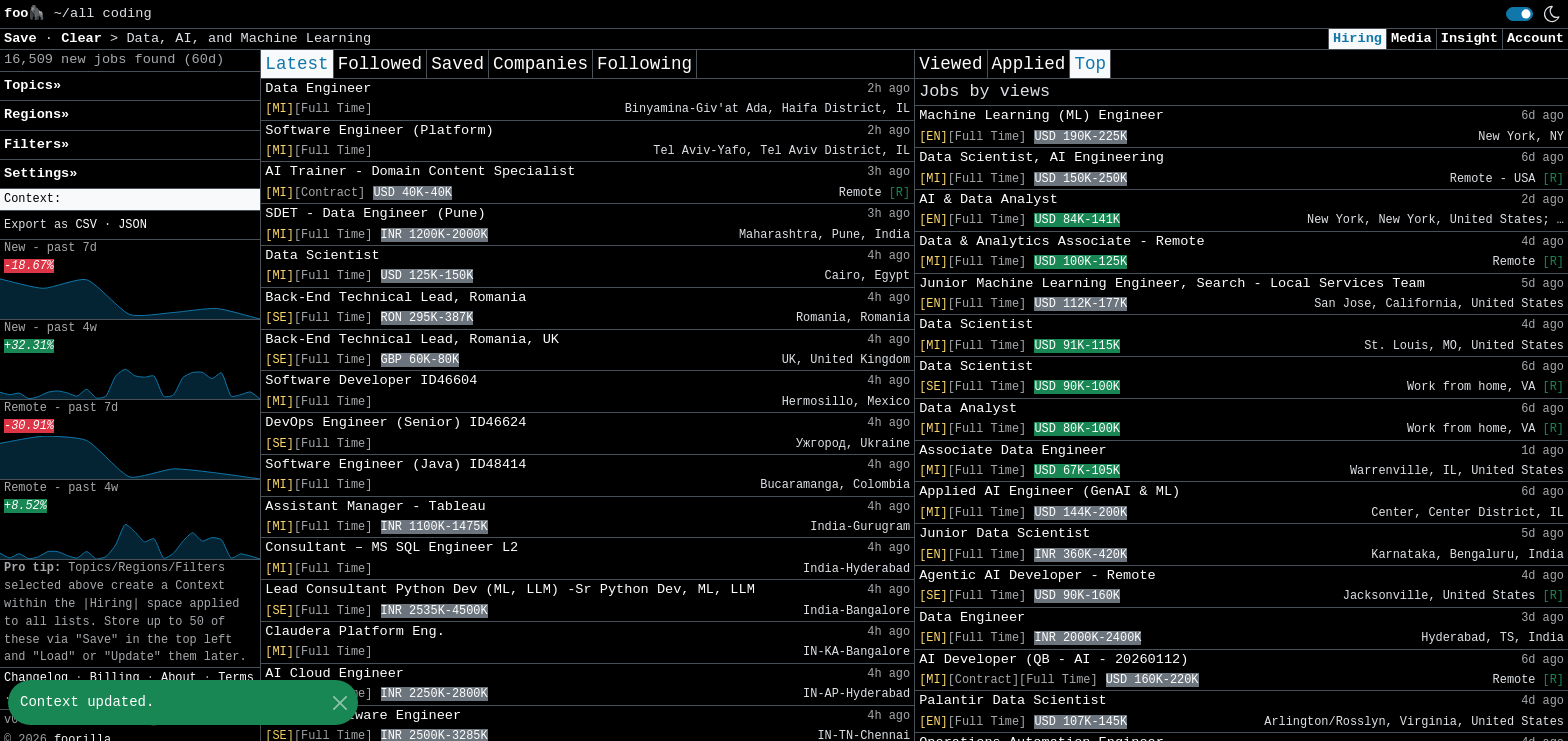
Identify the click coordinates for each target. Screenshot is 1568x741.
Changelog (36, 678)
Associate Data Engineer (1013, 450)
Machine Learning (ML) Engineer (1041, 115)
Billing (115, 678)
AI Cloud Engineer (334, 673)
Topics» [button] (32, 85)
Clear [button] (85, 38)
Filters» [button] (36, 144)
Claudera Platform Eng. (354, 631)
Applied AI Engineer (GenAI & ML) (1049, 491)
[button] (130, 199)
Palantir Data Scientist (1013, 700)
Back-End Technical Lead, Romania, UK (412, 339)
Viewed (950, 64)
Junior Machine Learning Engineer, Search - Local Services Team (1172, 283)
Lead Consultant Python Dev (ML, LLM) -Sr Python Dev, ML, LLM (509, 589)
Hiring (1357, 38)
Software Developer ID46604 (371, 380)
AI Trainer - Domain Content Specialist (420, 171)
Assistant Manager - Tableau (375, 506)
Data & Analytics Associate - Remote (1062, 241)
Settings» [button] (40, 173)
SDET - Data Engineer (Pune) (375, 213)
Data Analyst (968, 408)
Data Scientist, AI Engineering (1041, 157)
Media (1411, 38)
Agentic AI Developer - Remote (1037, 575)
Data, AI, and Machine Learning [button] (248, 38)
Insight (1469, 38)
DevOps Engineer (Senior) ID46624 (395, 422)
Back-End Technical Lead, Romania (395, 297)
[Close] (339, 702)
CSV (85, 225)
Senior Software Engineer (363, 715)
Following (644, 64)
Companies (540, 64)
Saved (457, 64)
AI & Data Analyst (988, 199)
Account (1535, 38)
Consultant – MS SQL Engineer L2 (391, 547)
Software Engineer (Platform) (379, 130)
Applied (1029, 64)
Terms (236, 678)
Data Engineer (318, 88)
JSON (132, 225)
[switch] (1519, 14)
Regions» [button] (36, 114)
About (179, 678)
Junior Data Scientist (1004, 533)
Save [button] (24, 38)
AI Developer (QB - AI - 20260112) (1053, 659)
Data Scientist (322, 255)
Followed (380, 64)
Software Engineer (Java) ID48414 (395, 464)
